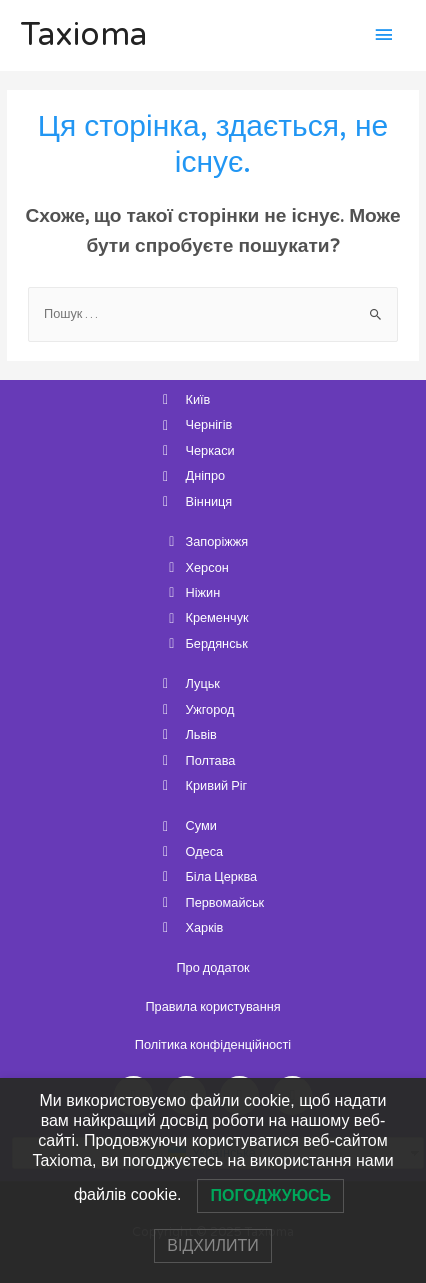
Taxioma (83, 35)
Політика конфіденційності (213, 1045)
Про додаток (212, 968)
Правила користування (212, 1007)
